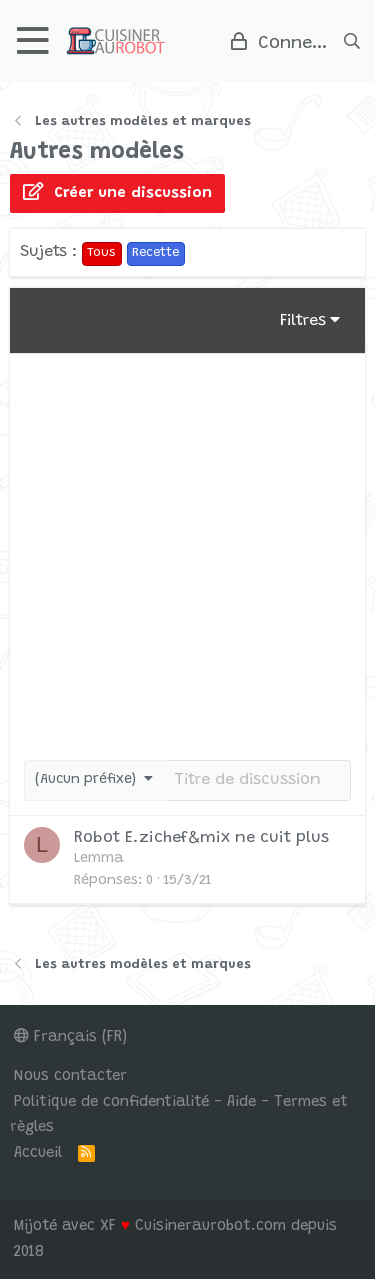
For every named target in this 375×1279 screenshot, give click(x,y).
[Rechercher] (351, 41)
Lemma (99, 859)
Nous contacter (70, 1076)
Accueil (38, 1153)
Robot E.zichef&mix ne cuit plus (201, 838)
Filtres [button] (303, 321)
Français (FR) (70, 1037)
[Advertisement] (187, 551)
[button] (33, 40)
